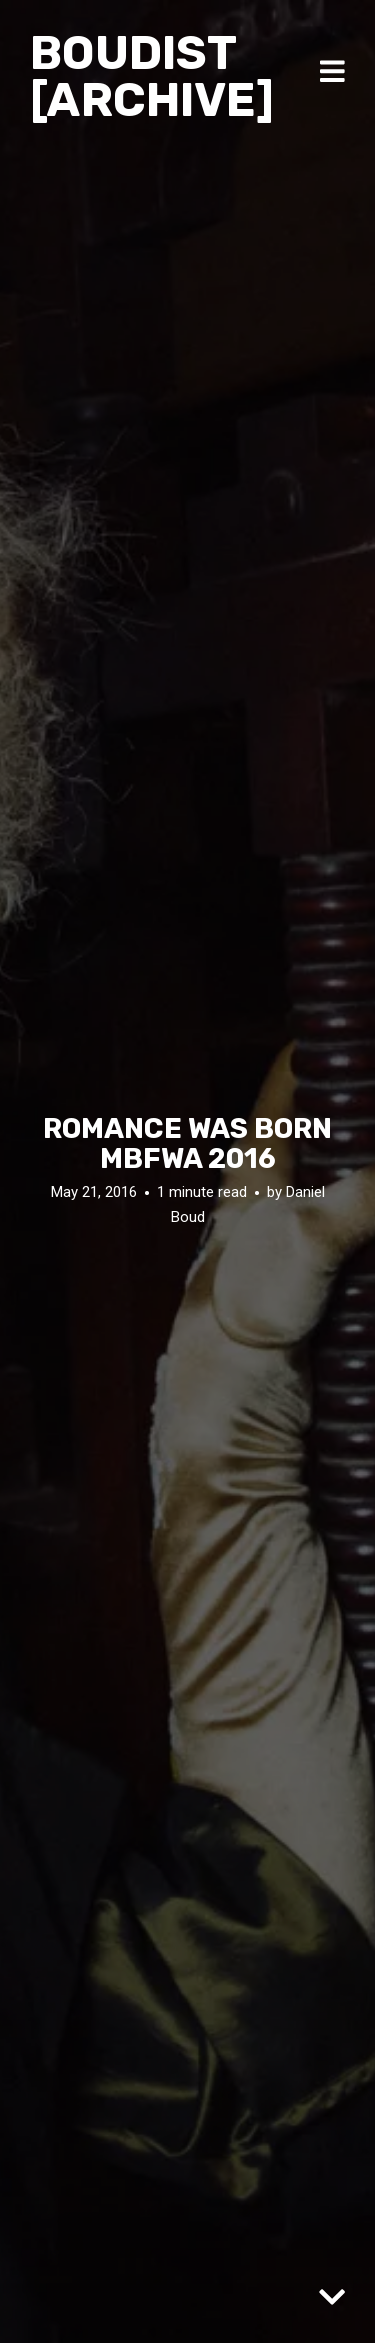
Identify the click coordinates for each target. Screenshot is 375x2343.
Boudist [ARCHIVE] (152, 76)
